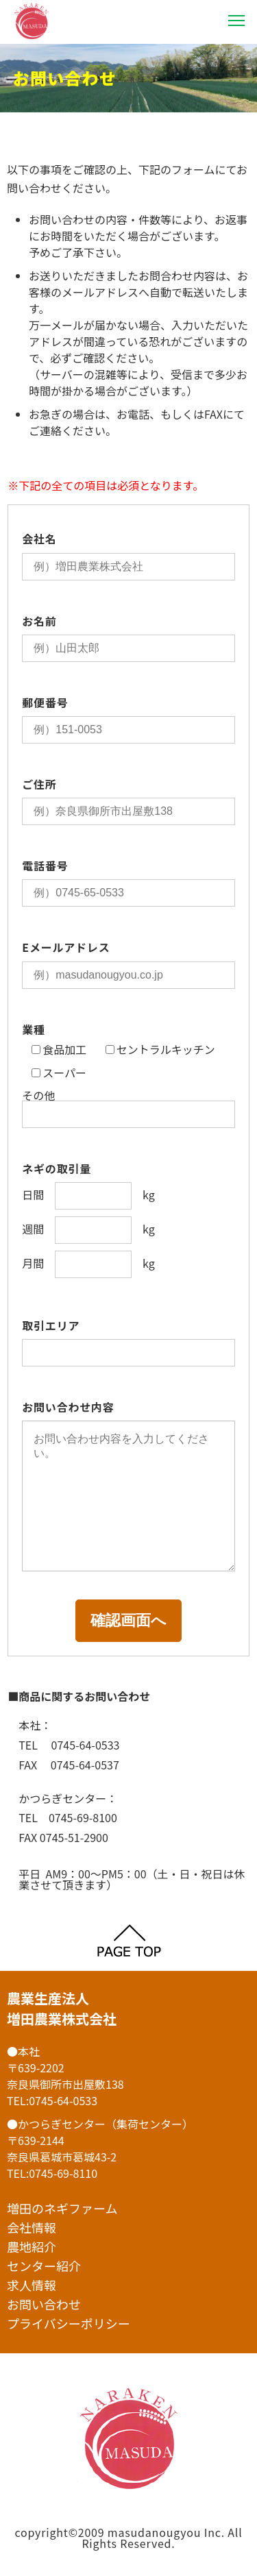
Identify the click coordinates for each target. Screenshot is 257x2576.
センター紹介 (44, 2265)
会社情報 (31, 2227)
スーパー (59, 1072)
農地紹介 (31, 2246)
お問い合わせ (44, 2304)
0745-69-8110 (63, 2173)
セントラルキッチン (160, 1049)
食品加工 (59, 1049)
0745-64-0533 (63, 2100)
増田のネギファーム (62, 2208)
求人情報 (31, 2285)
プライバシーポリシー (68, 2323)
